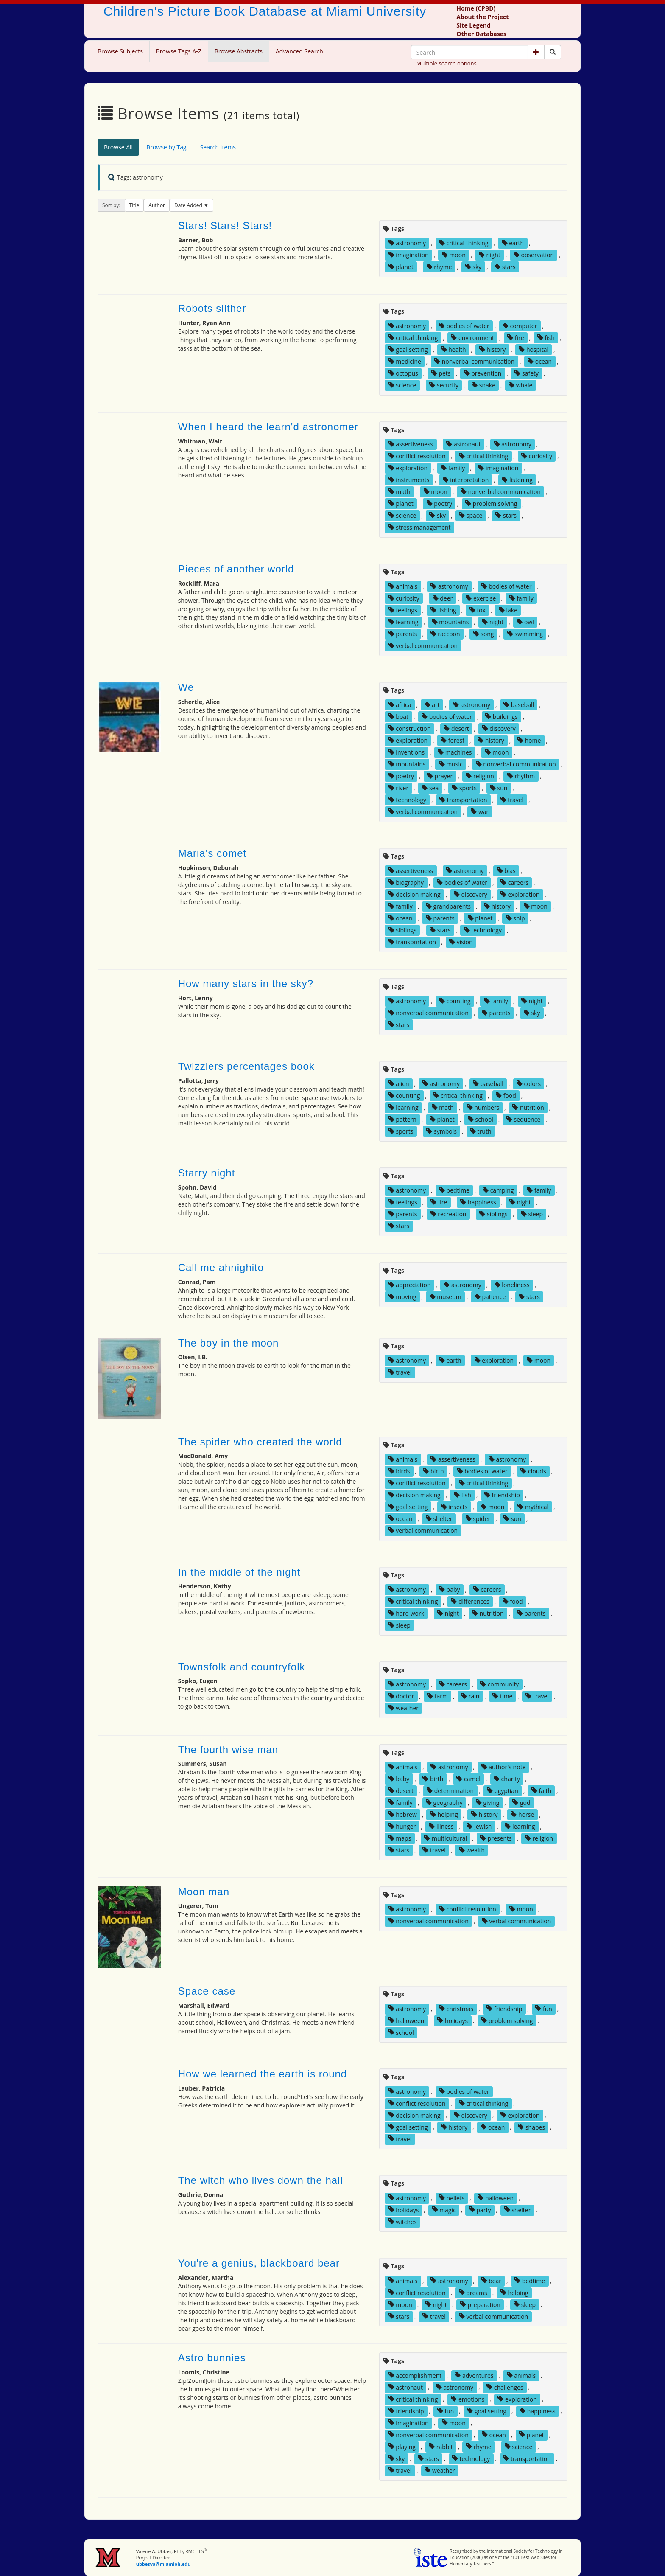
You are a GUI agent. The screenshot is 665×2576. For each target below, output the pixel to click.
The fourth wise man (228, 1749)
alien (398, 1084)
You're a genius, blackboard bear (259, 2263)
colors (529, 1084)
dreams (473, 2292)
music (451, 764)
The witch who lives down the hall (260, 2180)
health (453, 349)
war (480, 812)
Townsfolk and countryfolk (241, 1666)
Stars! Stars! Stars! (225, 225)
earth (513, 243)
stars (505, 267)
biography (406, 882)
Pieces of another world (236, 569)
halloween (406, 2020)
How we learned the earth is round (262, 2073)
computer (520, 326)
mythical (532, 1507)
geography (444, 1803)
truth (481, 1131)
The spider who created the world (260, 1442)
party (480, 2210)
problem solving (491, 503)
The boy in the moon (228, 1343)
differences (470, 1601)
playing (402, 2446)
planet (401, 267)
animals (403, 586)
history (492, 349)
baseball (518, 705)
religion (480, 776)
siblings (402, 930)
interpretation (466, 480)
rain (470, 1696)
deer (443, 598)
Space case (206, 1991)
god (521, 1803)
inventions (406, 752)
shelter (439, 1519)
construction (409, 728)
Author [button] (156, 205)
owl (525, 622)
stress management (419, 527)
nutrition (528, 1107)
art (432, 705)
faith (541, 1791)
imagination (408, 255)
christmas (456, 2008)
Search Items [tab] (218, 147)
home (529, 740)
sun (498, 788)
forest (452, 740)
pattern (402, 1119)
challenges (504, 2387)
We (186, 687)
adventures (474, 2375)
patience (490, 1297)
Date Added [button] (189, 205)
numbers (483, 1107)
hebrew (402, 1814)
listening (517, 480)
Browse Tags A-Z (178, 51)
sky (473, 267)
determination (450, 1791)
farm (437, 1696)
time (502, 1696)
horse (522, 1814)
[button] (536, 52)
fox (477, 610)
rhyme (439, 267)
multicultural (445, 1838)
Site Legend (473, 25)
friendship (502, 1495)
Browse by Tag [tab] (166, 147)
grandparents (448, 906)
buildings (501, 717)
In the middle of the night (239, 1572)
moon (454, 255)
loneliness (512, 1285)
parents (402, 634)
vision (460, 942)
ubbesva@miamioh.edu (163, 2564)
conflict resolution (417, 456)
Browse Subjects (120, 51)
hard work (406, 1613)
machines (455, 752)
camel (468, 1779)
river (398, 788)
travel (512, 800)
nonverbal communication (474, 361)
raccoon (445, 634)
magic (444, 2210)
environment (472, 338)
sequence (523, 1119)
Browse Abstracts (239, 51)
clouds (533, 1471)
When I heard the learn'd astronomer (268, 426)
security (443, 385)
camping (498, 1190)
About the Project (482, 17)
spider (478, 1519)
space (470, 515)
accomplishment (415, 2375)
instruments (409, 480)
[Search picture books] (552, 52)
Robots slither (212, 308)
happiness (478, 1202)
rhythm (521, 776)
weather (403, 1708)
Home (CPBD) (475, 8)
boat (398, 717)
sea (430, 788)
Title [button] (134, 205)
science (402, 385)
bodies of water (464, 326)
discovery (499, 728)
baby (449, 1589)
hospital (533, 349)
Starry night (206, 1173)
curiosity (536, 456)
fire (515, 338)
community (499, 1684)
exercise (481, 598)
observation (534, 255)
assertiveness (410, 444)
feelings (402, 610)
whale (520, 385)
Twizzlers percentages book (246, 1066)
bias (506, 871)
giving (488, 1803)
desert (456, 728)
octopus (403, 373)
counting (455, 1001)
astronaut (463, 444)
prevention (483, 373)
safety (526, 373)
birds (399, 1471)
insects (454, 1507)
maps (399, 1838)
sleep (532, 1214)
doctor (401, 1696)
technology (407, 800)
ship (515, 918)
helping (444, 1814)
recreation (448, 1214)
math (399, 492)
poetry (439, 503)
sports (464, 788)
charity (507, 1779)
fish (546, 338)
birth (433, 1471)
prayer (440, 776)
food (506, 1096)
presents (496, 1838)
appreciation (409, 1285)
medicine (404, 361)
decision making (414, 894)
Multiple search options (446, 63)
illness (441, 1826)
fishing (443, 610)
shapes (531, 2127)
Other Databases (481, 34)
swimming (525, 634)
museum (445, 1297)
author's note (503, 1767)
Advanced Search (299, 51)
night (489, 255)
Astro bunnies (212, 2357)
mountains (450, 622)
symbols (441, 1131)
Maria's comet (212, 853)
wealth (472, 1850)
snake (483, 385)
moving (402, 1297)
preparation (480, 2304)
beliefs (451, 2198)
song (483, 634)
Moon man (203, 1891)
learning (403, 622)
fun (543, 2008)
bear (491, 2280)
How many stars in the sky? (245, 983)
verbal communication (423, 646)
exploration (408, 468)
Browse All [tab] (118, 147)
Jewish (479, 1826)
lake (508, 610)
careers (514, 882)
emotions (467, 2399)
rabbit (441, 2446)
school (480, 1119)
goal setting (408, 349)
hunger (402, 1826)
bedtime (454, 1190)
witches (402, 2221)
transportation (463, 800)
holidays (452, 2020)
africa (399, 705)
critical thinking (464, 243)
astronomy (407, 243)
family (453, 468)
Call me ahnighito (221, 1267)
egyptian (502, 1791)
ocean (540, 361)
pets (441, 373)
